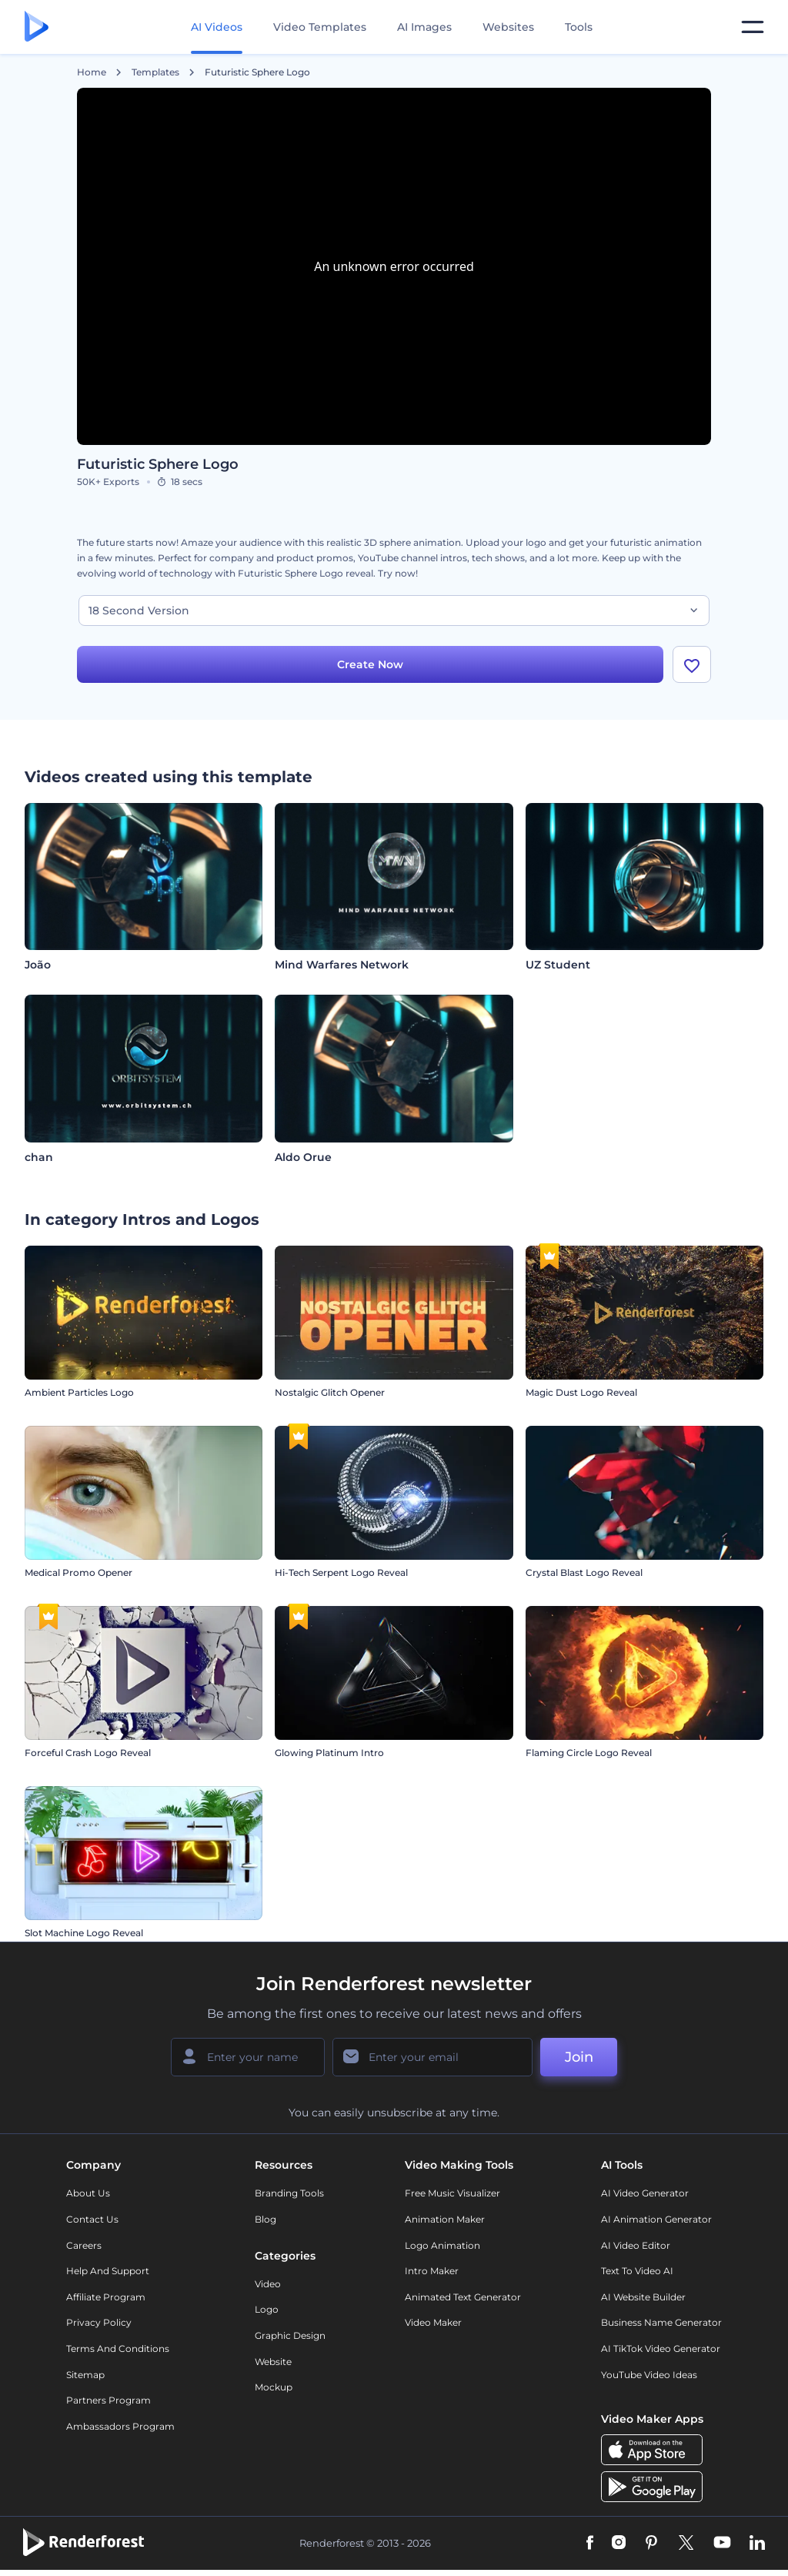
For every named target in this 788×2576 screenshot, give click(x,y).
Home (91, 72)
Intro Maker (432, 2271)
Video (268, 2284)
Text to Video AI (637, 2271)
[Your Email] (432, 2057)
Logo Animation (442, 2245)
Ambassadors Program (120, 2426)
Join (579, 2057)
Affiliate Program (105, 2297)
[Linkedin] (757, 2543)
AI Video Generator (645, 2193)
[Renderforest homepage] (36, 27)
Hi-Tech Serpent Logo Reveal (341, 1572)
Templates (155, 72)
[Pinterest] (651, 2543)
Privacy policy (99, 2322)
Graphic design (290, 2335)
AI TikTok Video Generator (660, 2348)
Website (273, 2361)
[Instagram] (619, 2543)
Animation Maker (445, 2219)
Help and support (107, 2271)
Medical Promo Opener (78, 1572)
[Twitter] (686, 2543)
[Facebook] (589, 2543)
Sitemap (85, 2374)
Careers (84, 2245)
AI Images (424, 27)
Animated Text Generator (463, 2297)
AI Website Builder (643, 2297)
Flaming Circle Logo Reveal (589, 1752)
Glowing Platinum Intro (329, 1752)
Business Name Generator (661, 2322)
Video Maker (433, 2322)
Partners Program (108, 2400)
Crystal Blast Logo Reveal (584, 1572)
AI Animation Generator (656, 2219)
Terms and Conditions (117, 2348)
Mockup (273, 2387)
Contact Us (92, 2219)
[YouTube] (722, 2543)
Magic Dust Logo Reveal (581, 1392)
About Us (88, 2193)
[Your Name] (248, 2057)
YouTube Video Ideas (649, 2374)
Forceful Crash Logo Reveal (88, 1752)
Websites (508, 27)
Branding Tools (289, 2193)
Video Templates (319, 27)
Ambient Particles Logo (79, 1392)
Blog (265, 2219)
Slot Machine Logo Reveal (84, 1933)
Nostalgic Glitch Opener (330, 1392)
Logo (267, 2309)
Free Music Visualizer (452, 2193)
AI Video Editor (635, 2245)
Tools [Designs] (579, 27)
